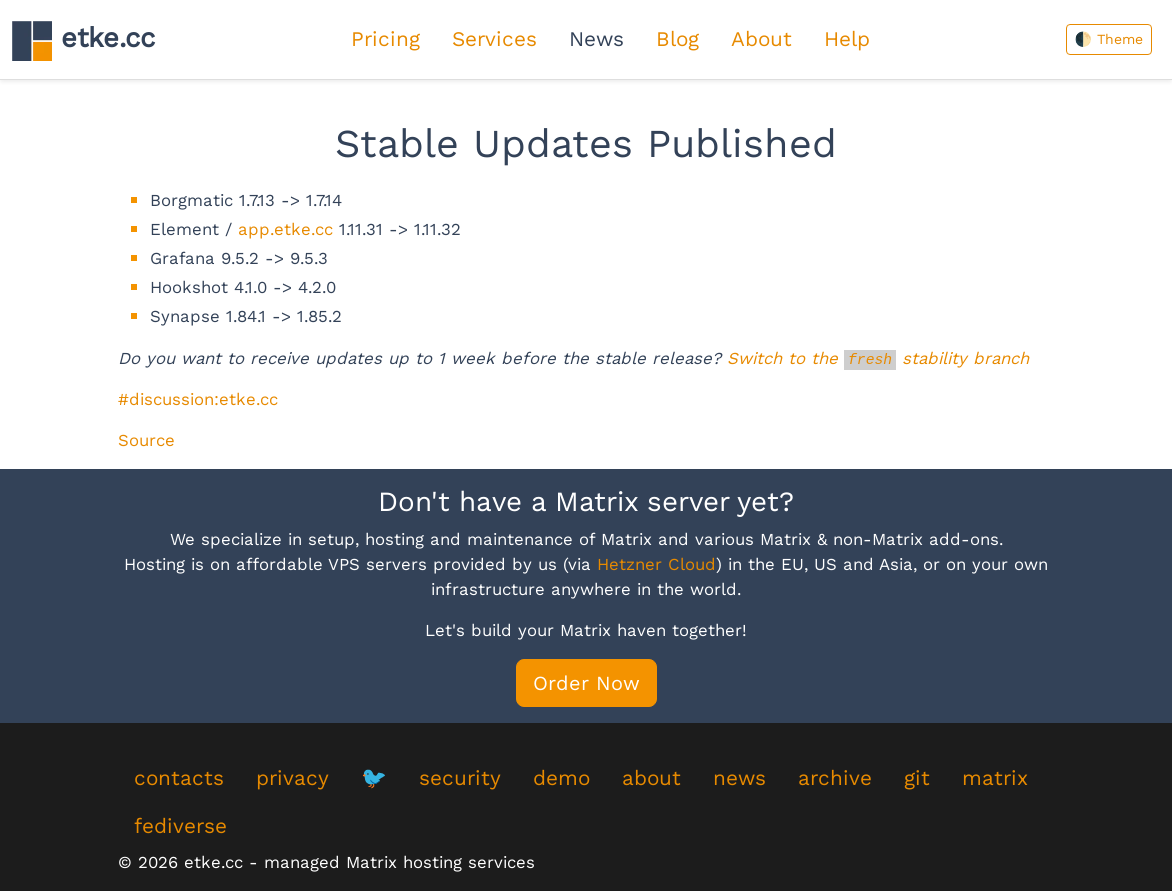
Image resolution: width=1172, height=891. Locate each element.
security (460, 778)
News (596, 39)
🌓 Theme (1109, 39)
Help (847, 39)
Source (146, 440)
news (739, 778)
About (761, 39)
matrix (995, 778)
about (651, 778)
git (917, 778)
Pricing (385, 39)
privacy (292, 778)
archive (835, 778)
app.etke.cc (285, 229)
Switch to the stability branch (878, 358)
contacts (179, 778)
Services (494, 39)
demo (561, 778)
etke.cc (83, 40)
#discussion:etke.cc (198, 399)
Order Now (586, 683)
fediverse (180, 826)
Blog (677, 39)
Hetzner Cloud (656, 564)
